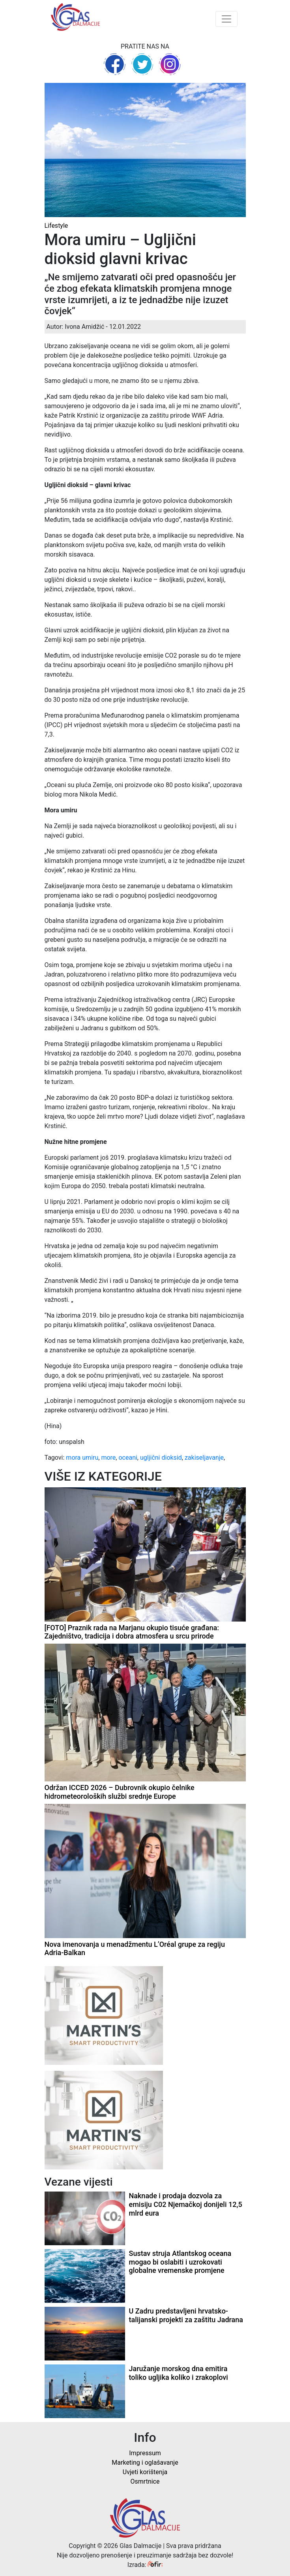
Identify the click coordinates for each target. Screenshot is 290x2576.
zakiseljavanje (204, 1457)
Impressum (145, 2453)
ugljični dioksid (161, 1457)
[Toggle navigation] (226, 19)
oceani (127, 1457)
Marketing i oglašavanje (145, 2462)
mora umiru (82, 1457)
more (108, 1457)
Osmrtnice (145, 2481)
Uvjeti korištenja (145, 2472)
